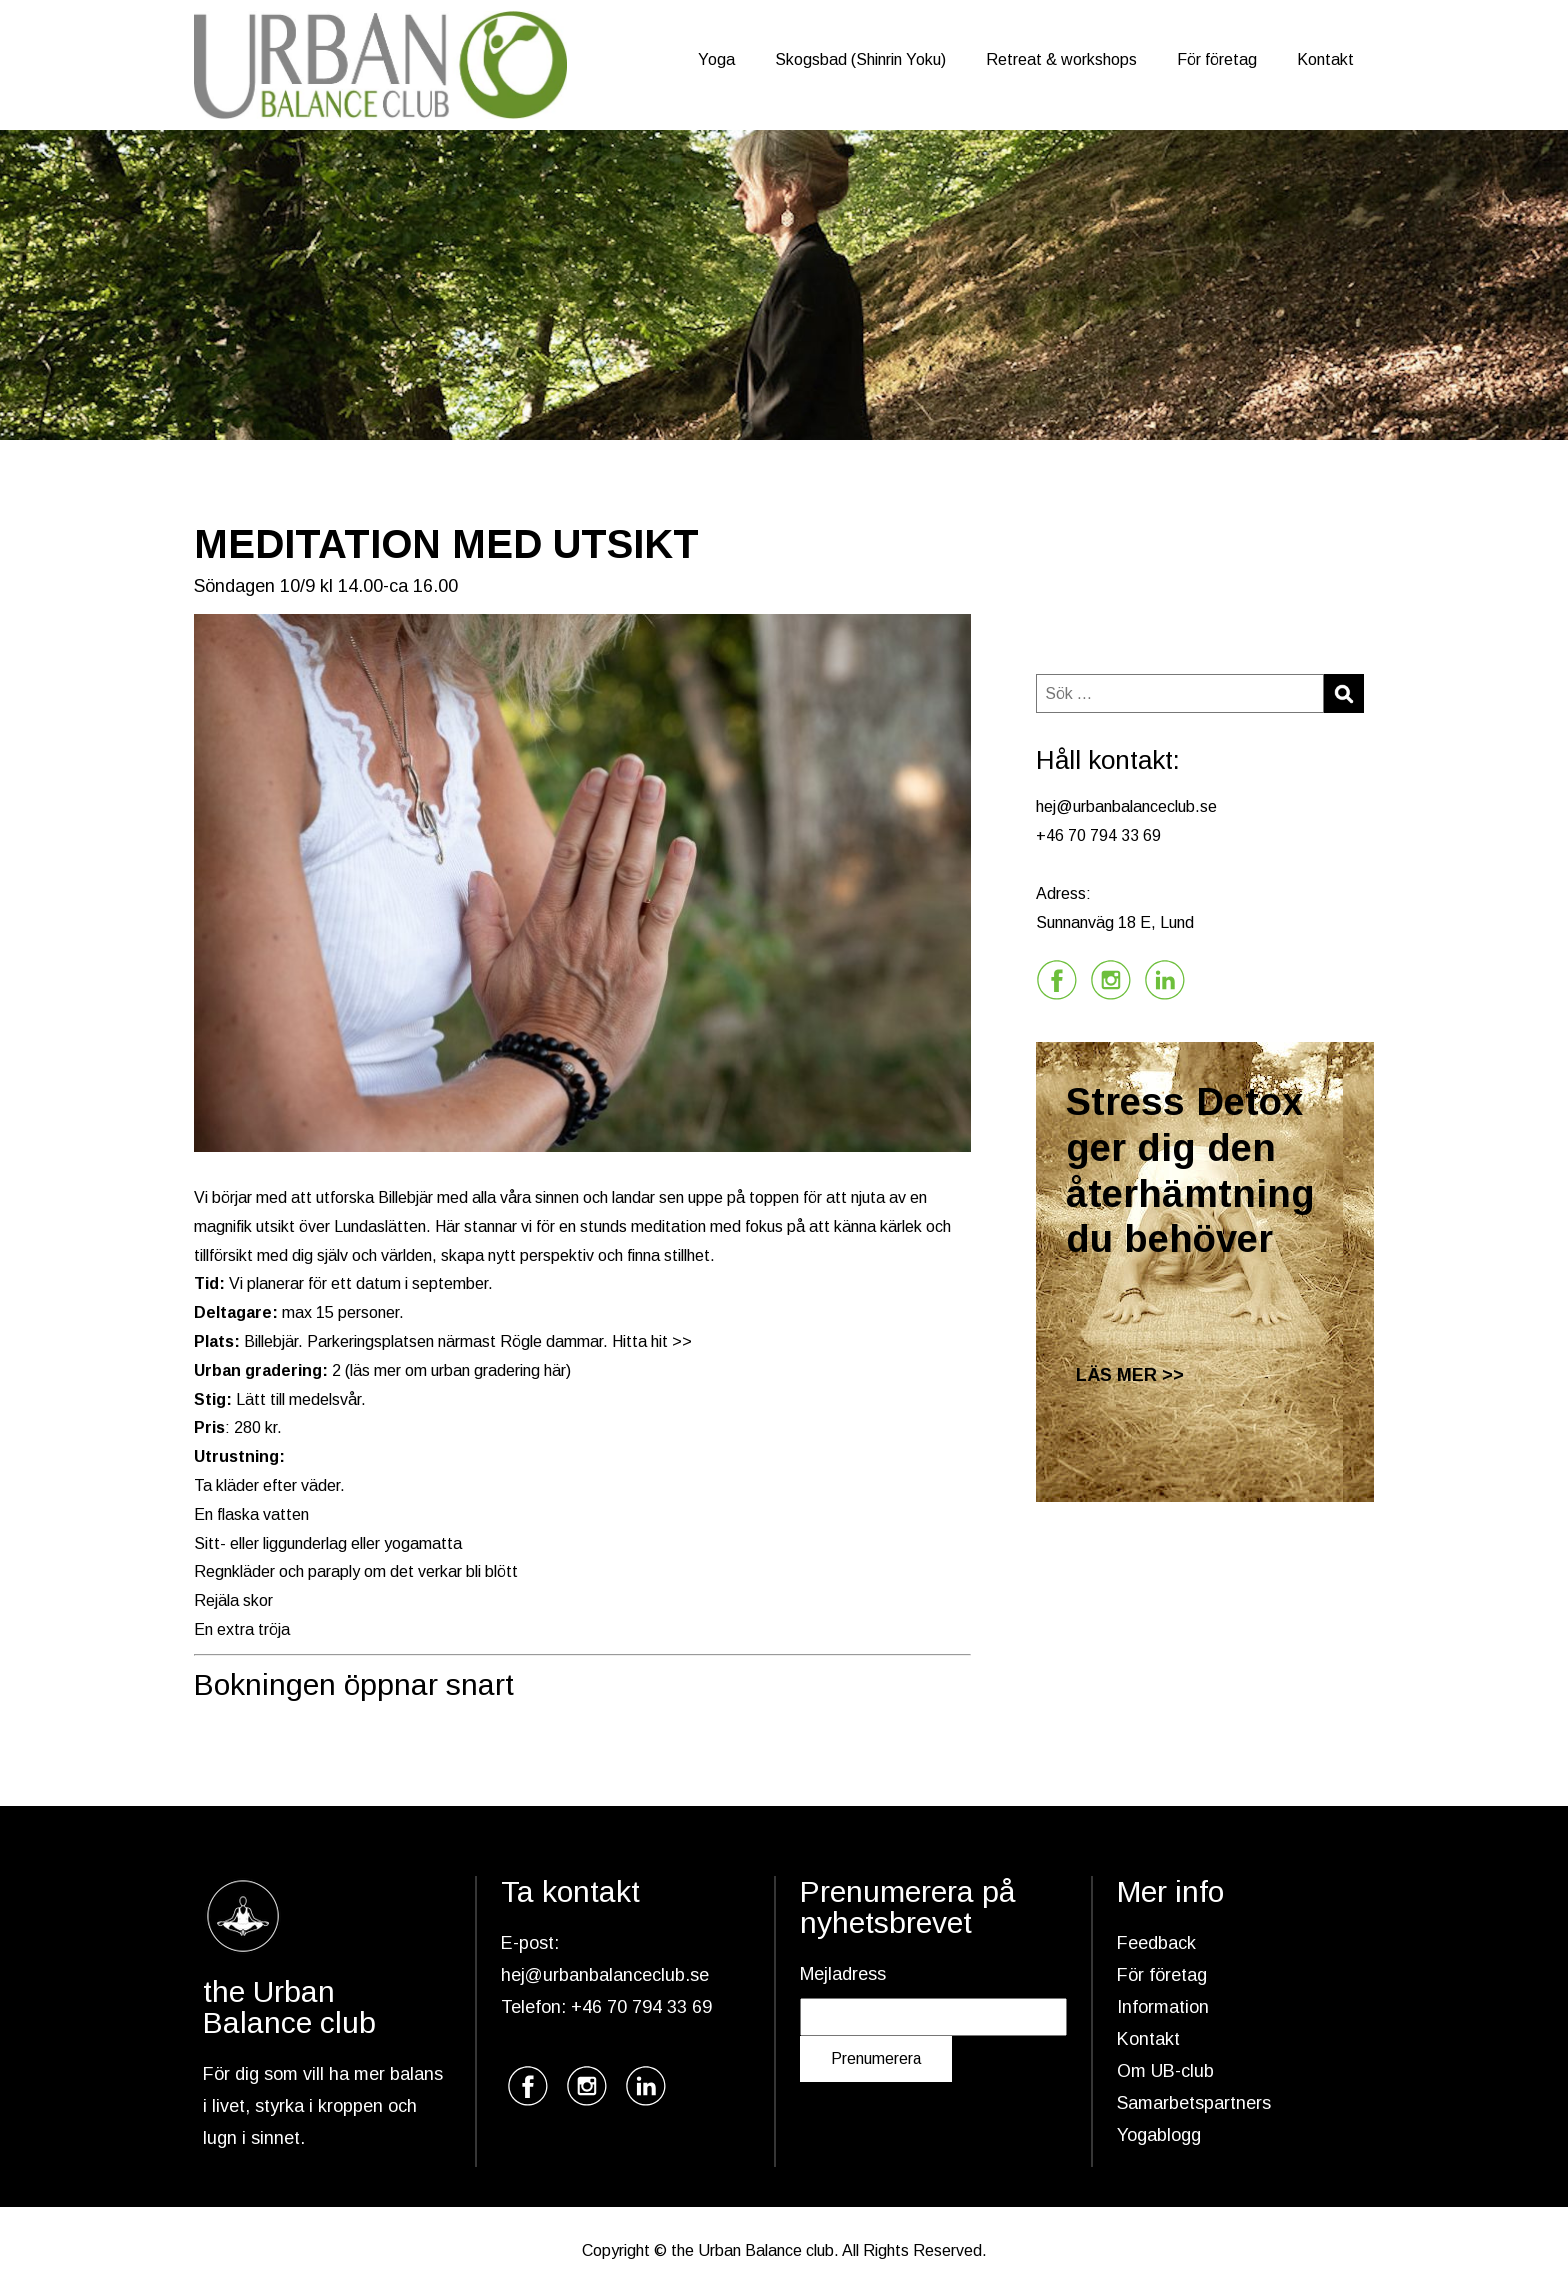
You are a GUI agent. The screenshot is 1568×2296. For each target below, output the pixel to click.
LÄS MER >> (1130, 1375)
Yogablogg (1159, 2135)
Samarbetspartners (1194, 2103)
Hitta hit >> (652, 1341)
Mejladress (843, 1974)
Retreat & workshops (1061, 59)
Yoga (716, 59)
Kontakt (1325, 59)
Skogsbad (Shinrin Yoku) (860, 59)
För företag (1217, 59)
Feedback (1156, 1943)
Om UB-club (1165, 2071)
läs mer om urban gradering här (458, 1370)
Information (1163, 2007)
